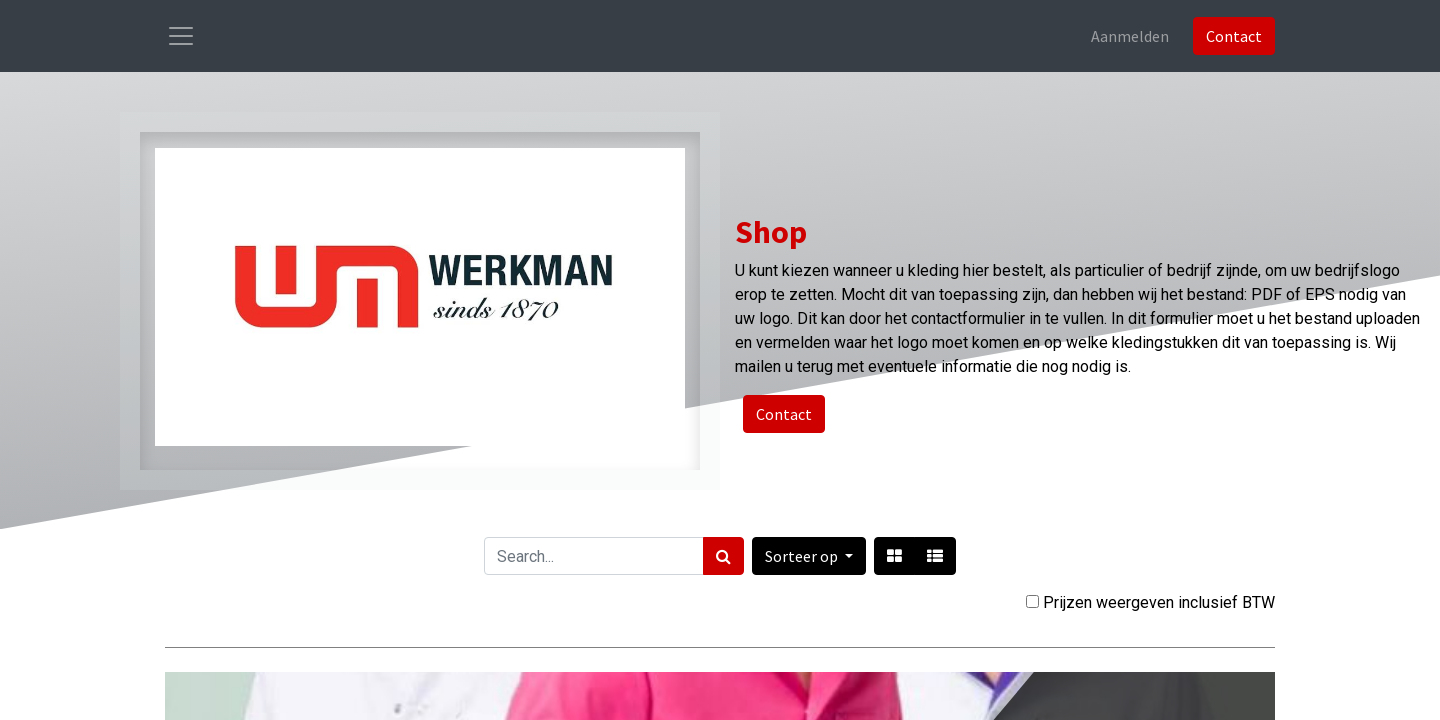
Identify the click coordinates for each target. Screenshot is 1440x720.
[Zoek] (723, 556)
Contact (1234, 36)
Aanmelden (1130, 36)
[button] (809, 556)
